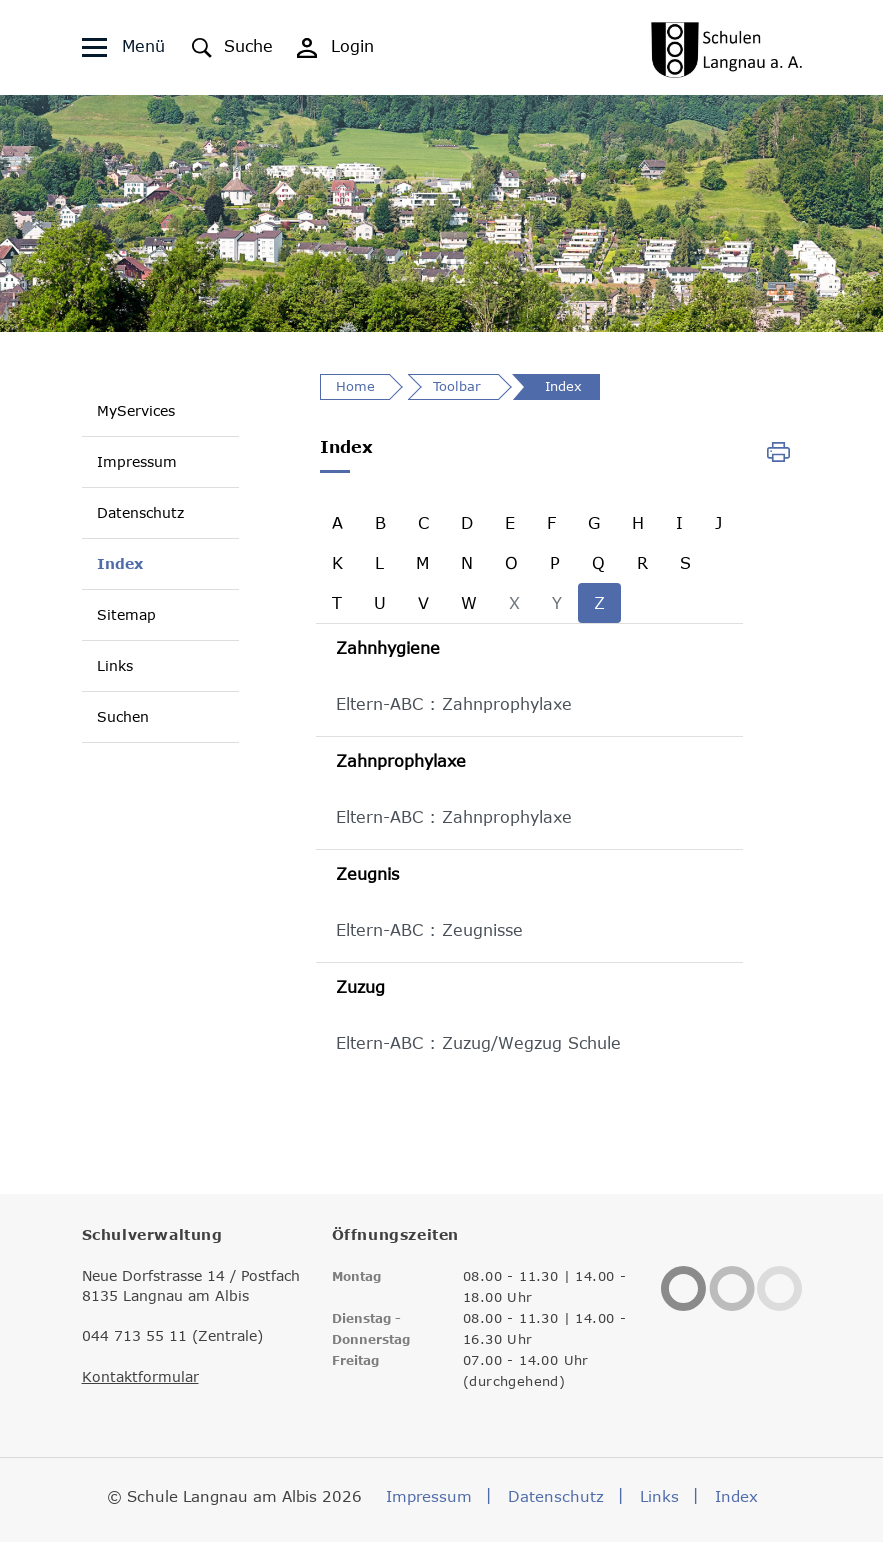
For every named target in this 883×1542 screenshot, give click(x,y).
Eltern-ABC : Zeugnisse (429, 930)
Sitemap (126, 614)
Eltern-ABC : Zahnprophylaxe (454, 704)
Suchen (123, 716)
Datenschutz (140, 512)
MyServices (136, 410)
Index (120, 563)
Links (115, 665)
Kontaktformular (140, 1377)
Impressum (137, 461)
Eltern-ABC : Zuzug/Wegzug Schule (478, 1043)
